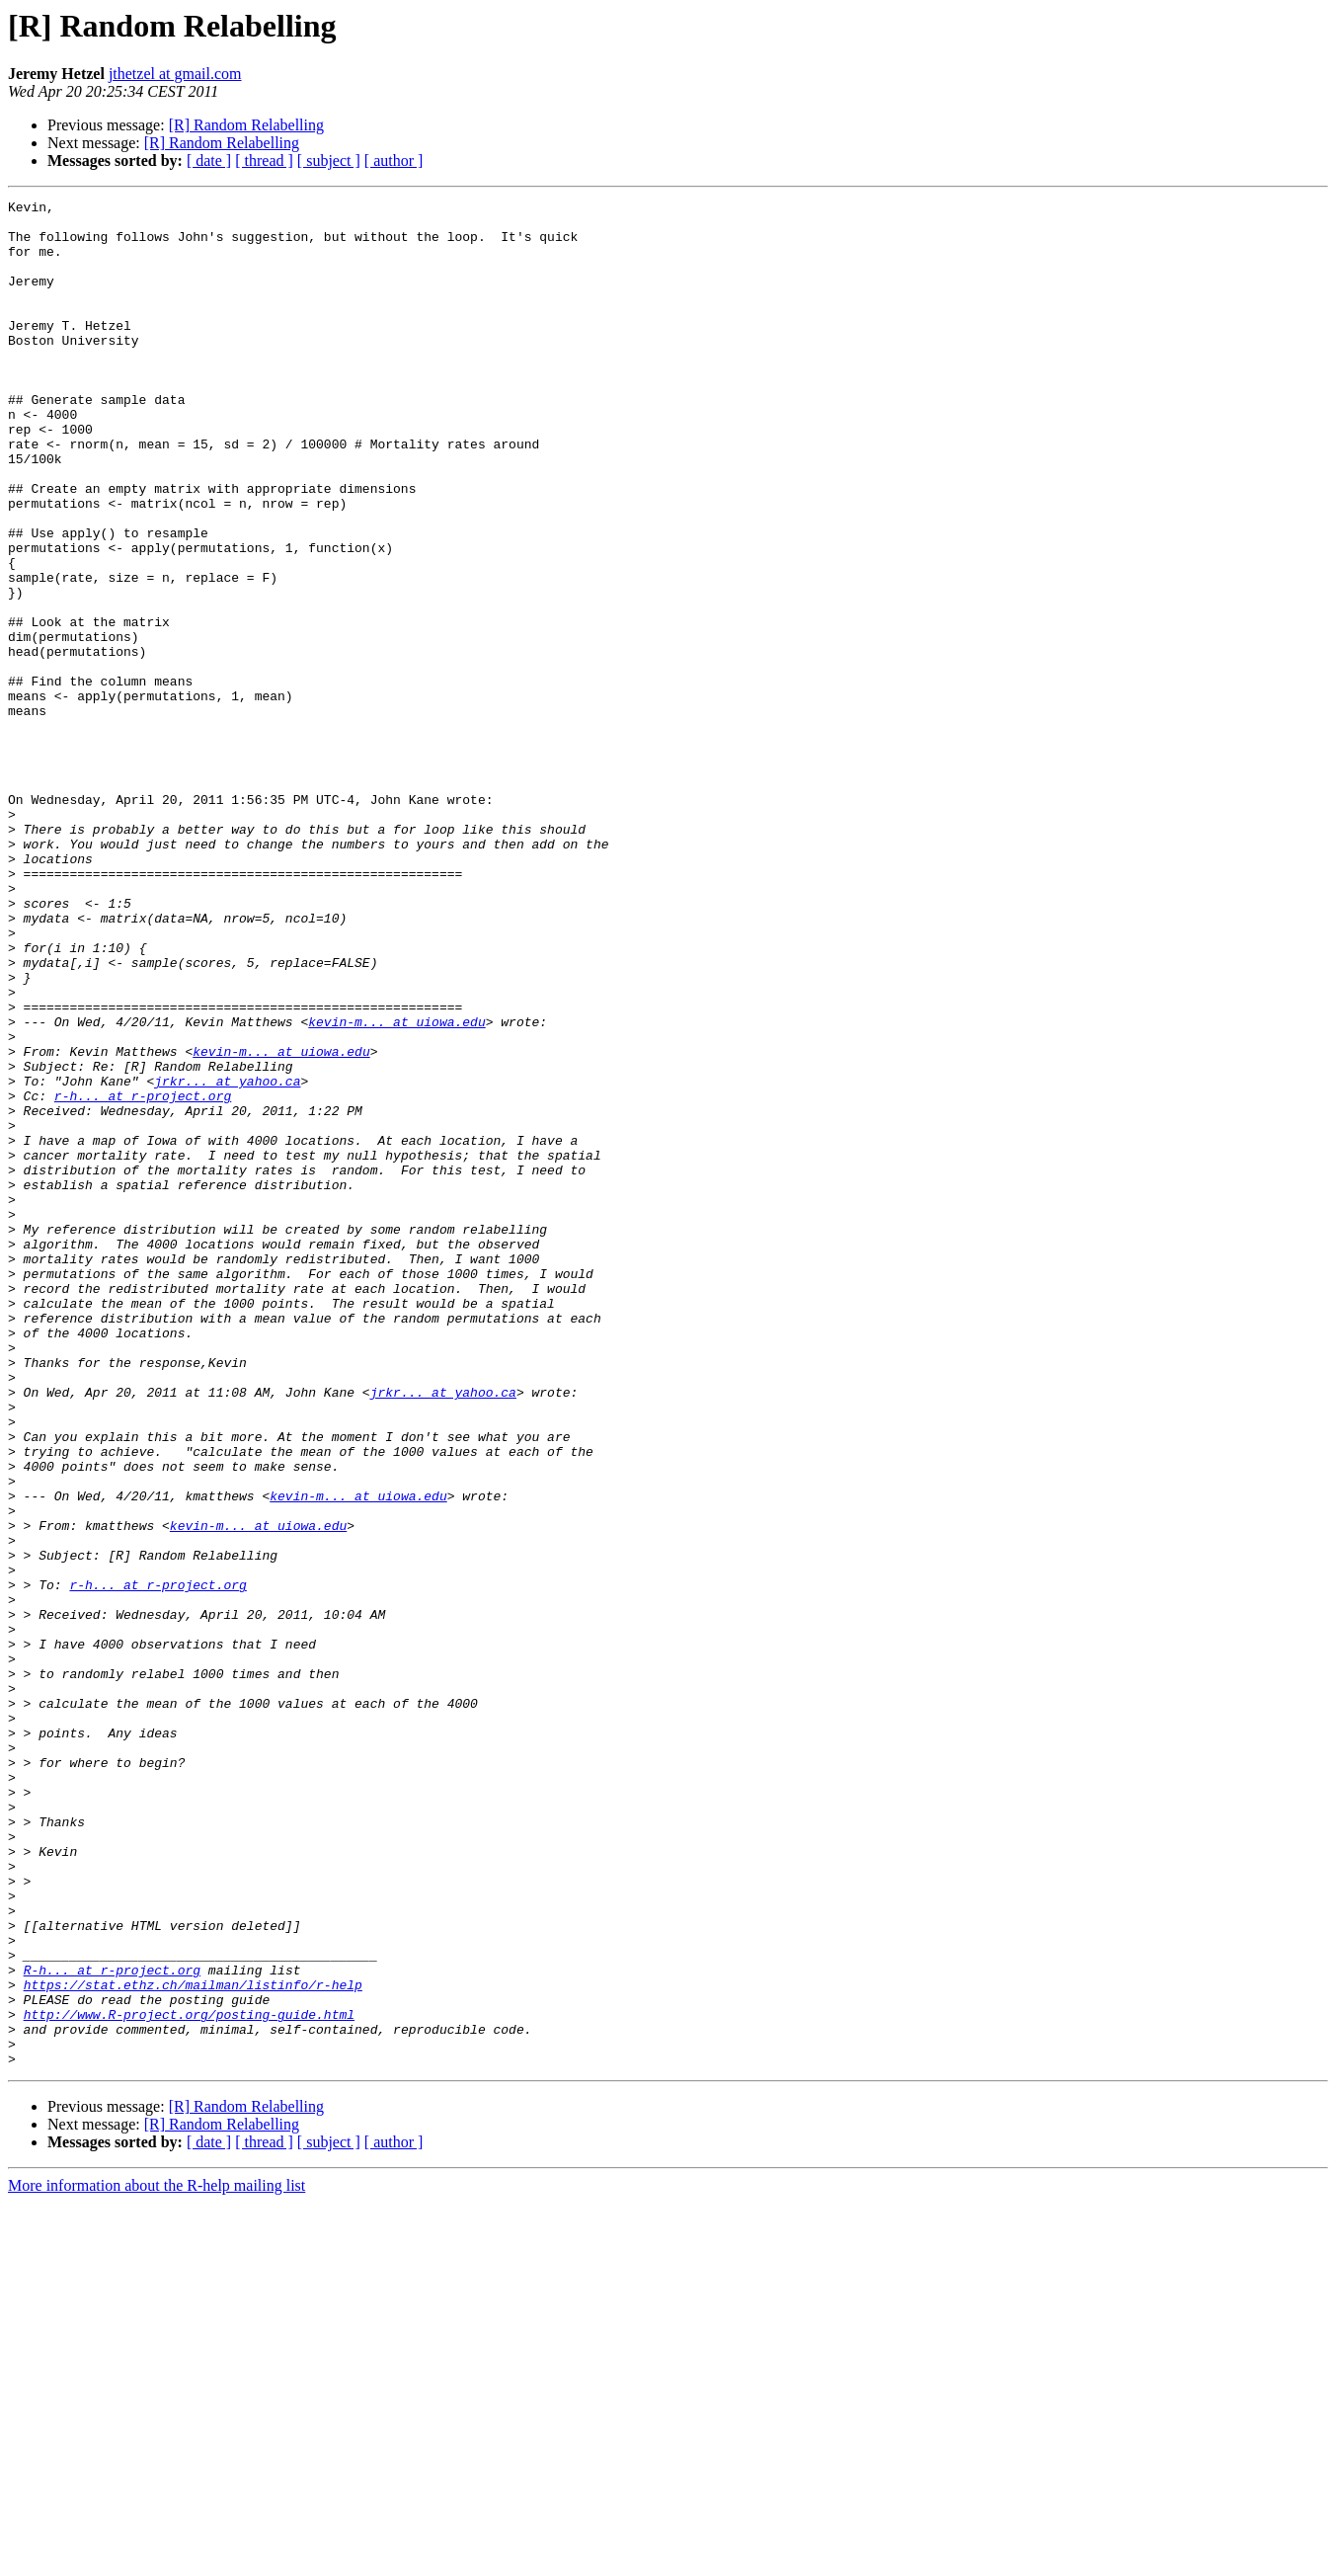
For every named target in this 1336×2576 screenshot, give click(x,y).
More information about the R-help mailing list (156, 2558)
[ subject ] (328, 160)
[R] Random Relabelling (246, 125)
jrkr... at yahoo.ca (227, 1258)
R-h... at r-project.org (112, 2325)
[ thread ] (264, 160)
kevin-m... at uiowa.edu (396, 1187)
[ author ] (394, 160)
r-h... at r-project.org (142, 1276)
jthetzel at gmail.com (175, 73)
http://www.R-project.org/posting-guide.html (189, 2378)
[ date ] (209, 160)
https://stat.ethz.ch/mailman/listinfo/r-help (193, 2343)
